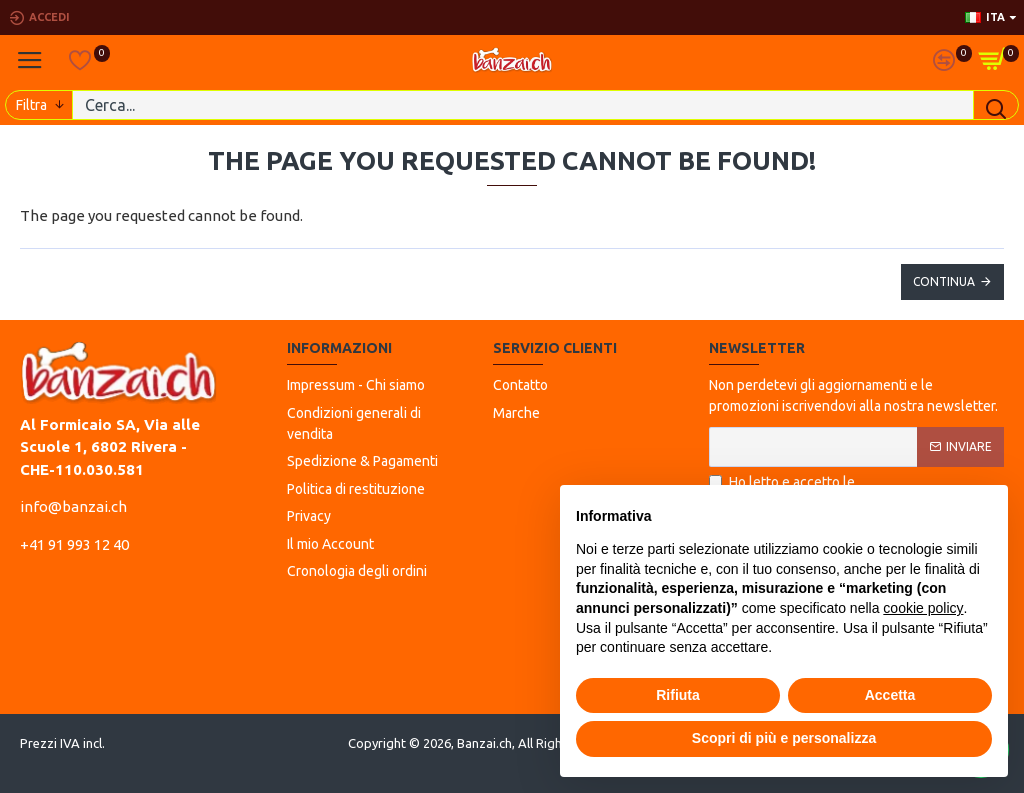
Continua (944, 281)
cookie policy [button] (923, 608)
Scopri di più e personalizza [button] (784, 738)
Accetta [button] (890, 695)
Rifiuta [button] (678, 695)
